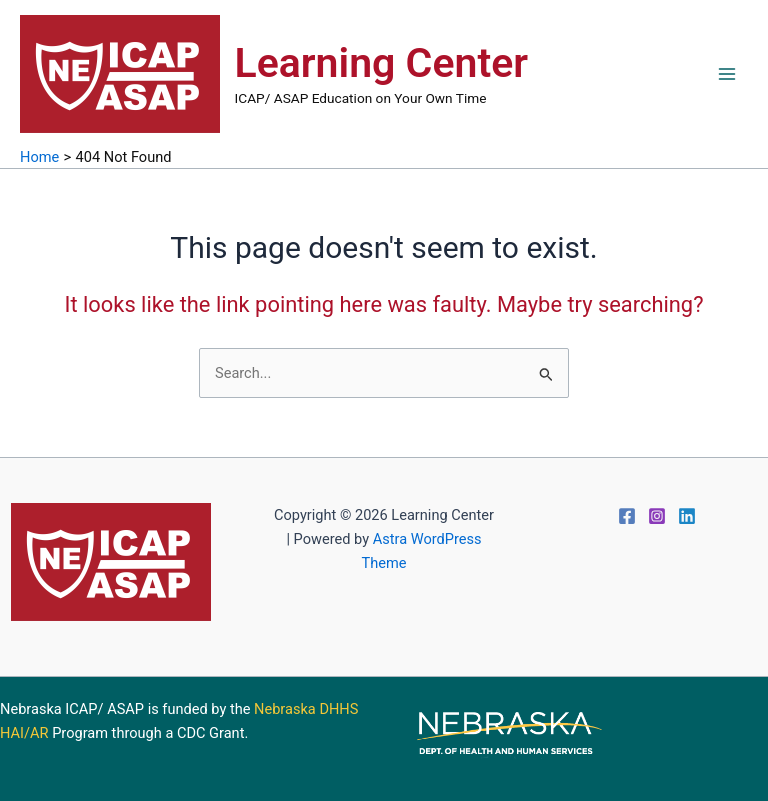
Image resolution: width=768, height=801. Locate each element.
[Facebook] (627, 516)
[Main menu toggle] (727, 74)
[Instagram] (657, 516)
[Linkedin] (687, 516)
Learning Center (381, 63)
